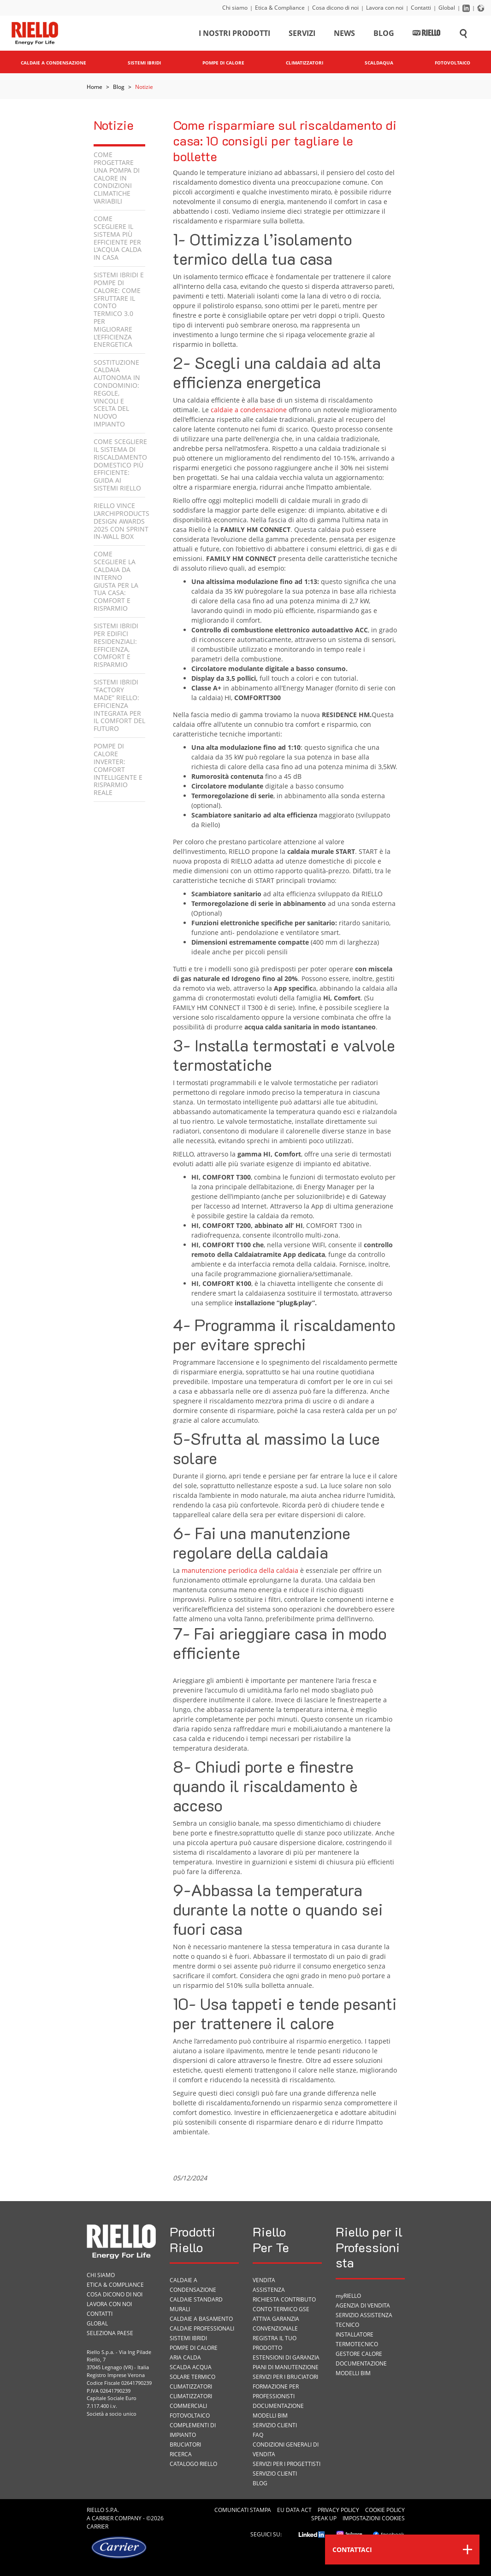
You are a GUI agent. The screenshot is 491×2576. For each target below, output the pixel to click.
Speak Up (324, 2518)
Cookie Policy (385, 2510)
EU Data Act (294, 2510)
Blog (383, 34)
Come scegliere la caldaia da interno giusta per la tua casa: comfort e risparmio (116, 581)
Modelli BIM (270, 2415)
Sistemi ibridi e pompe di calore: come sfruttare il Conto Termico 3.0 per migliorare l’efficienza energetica (119, 309)
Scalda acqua (191, 2367)
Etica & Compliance (280, 8)
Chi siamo (235, 8)
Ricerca (181, 2454)
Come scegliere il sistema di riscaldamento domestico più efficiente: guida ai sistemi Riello (120, 464)
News (344, 34)
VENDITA (264, 2280)
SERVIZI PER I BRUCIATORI (285, 2377)
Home (94, 87)
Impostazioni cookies (374, 2518)
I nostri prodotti (234, 34)
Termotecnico (357, 2344)
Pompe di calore (194, 2348)
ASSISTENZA (269, 2290)
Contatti (421, 8)
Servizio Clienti (275, 2425)
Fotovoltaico (190, 2415)
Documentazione (278, 2406)
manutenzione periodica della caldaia (240, 1570)
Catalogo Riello (193, 2464)
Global (446, 8)
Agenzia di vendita (363, 2305)
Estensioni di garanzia (286, 2357)
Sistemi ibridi (188, 2338)
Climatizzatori (191, 2386)
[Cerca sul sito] (463, 34)
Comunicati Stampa (242, 2510)
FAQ (258, 2435)
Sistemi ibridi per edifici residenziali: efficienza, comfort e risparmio (116, 645)
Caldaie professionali (202, 2328)
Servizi (302, 34)
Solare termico (192, 2377)
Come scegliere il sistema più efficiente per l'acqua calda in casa (118, 238)
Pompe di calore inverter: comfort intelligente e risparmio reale (118, 769)
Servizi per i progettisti (286, 2464)
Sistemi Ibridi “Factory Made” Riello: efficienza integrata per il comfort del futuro (119, 705)
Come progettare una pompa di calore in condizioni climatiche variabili (117, 177)
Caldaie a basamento (201, 2319)
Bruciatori (185, 2444)
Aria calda (185, 2357)
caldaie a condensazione (249, 409)
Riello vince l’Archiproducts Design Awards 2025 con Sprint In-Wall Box (121, 521)
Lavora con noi (384, 8)
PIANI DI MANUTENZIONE (286, 2367)
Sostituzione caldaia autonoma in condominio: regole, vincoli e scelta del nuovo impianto (117, 393)
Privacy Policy (338, 2510)
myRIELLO (348, 2296)
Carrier (102, 2518)
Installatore (354, 2334)
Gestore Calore (359, 2354)
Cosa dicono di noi (335, 8)
